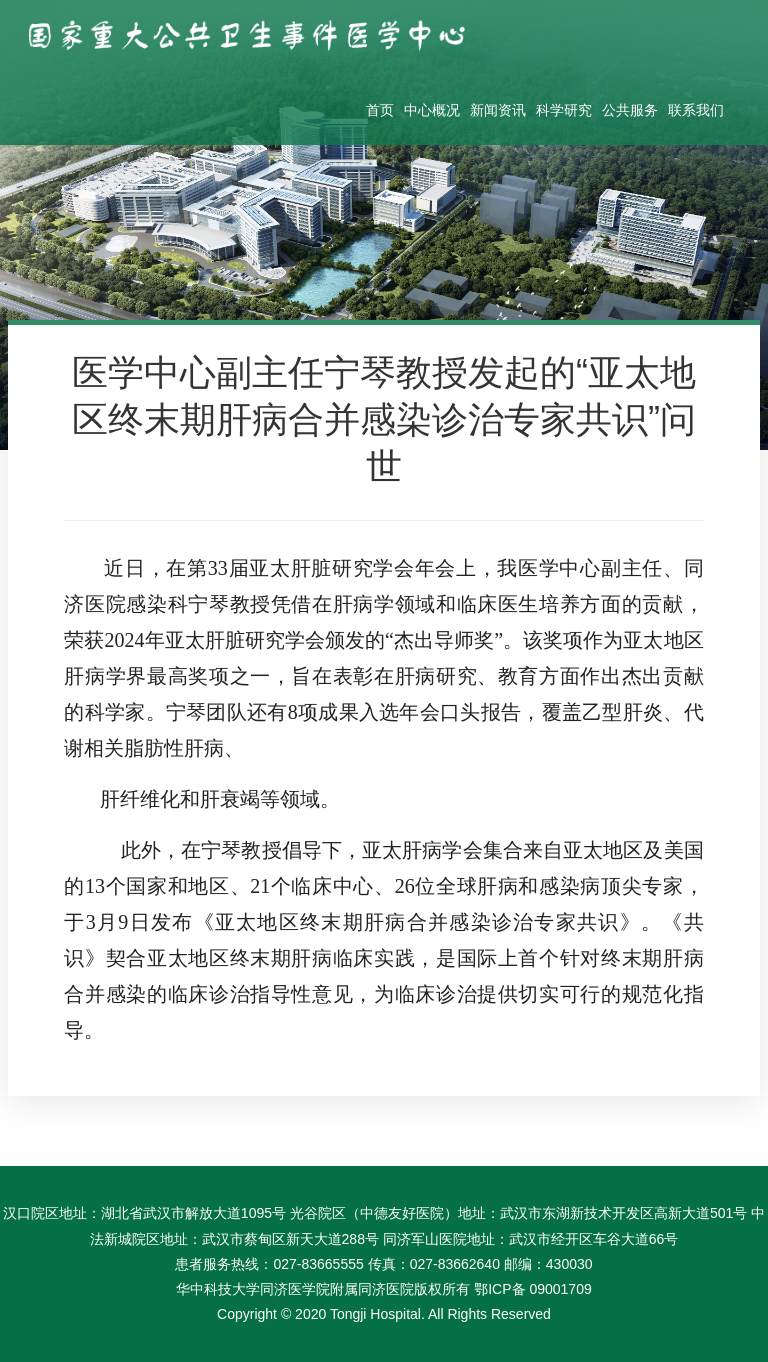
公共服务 (630, 110)
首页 (380, 110)
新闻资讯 (498, 110)
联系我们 (696, 110)
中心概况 (432, 110)
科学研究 (564, 110)
